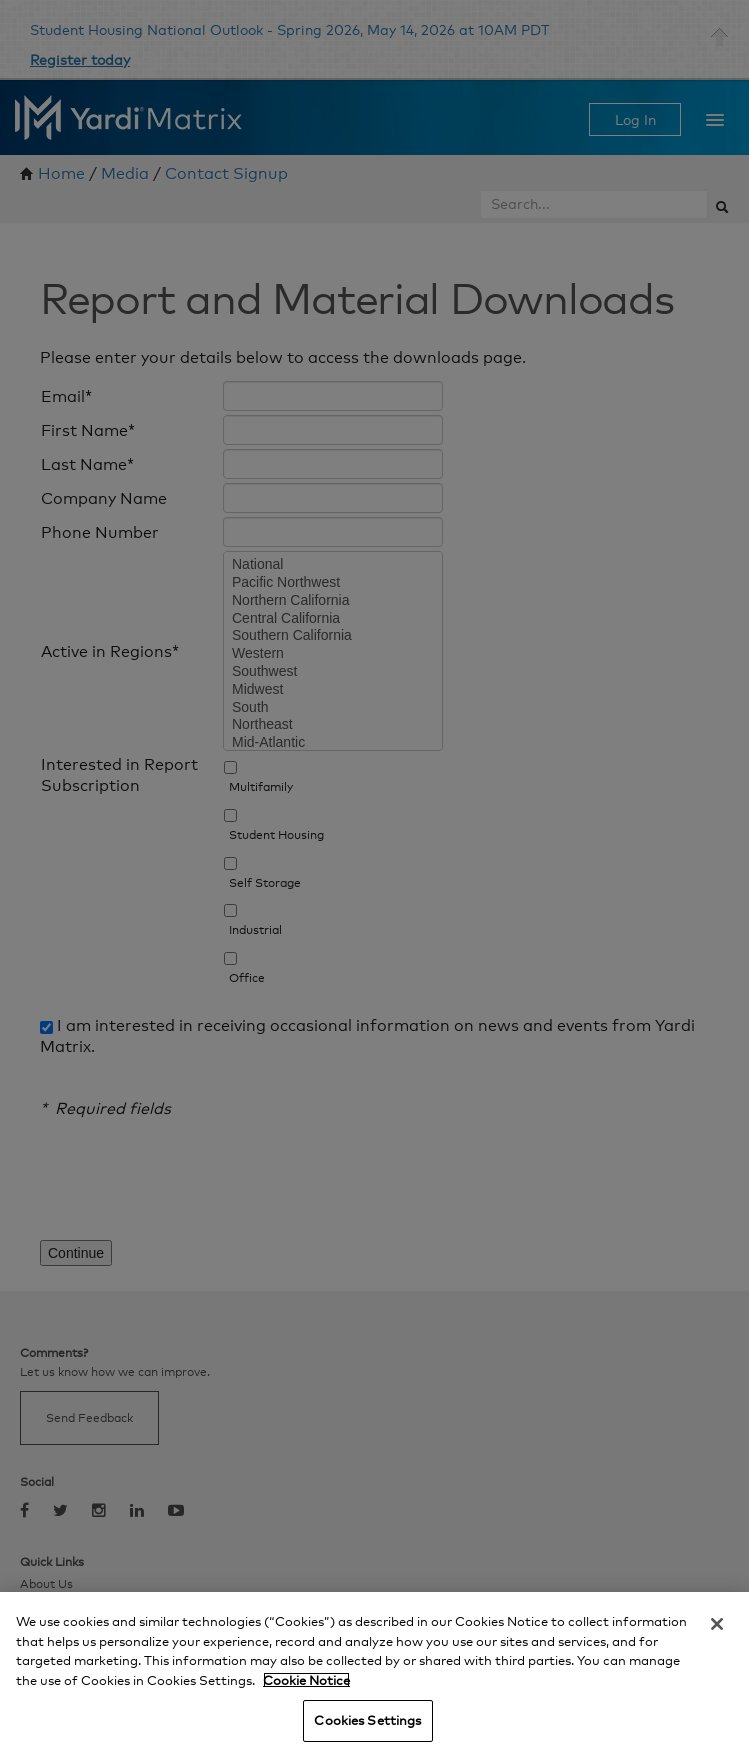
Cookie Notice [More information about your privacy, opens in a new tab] (306, 1680)
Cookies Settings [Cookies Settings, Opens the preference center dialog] (367, 1720)
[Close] (717, 1624)
